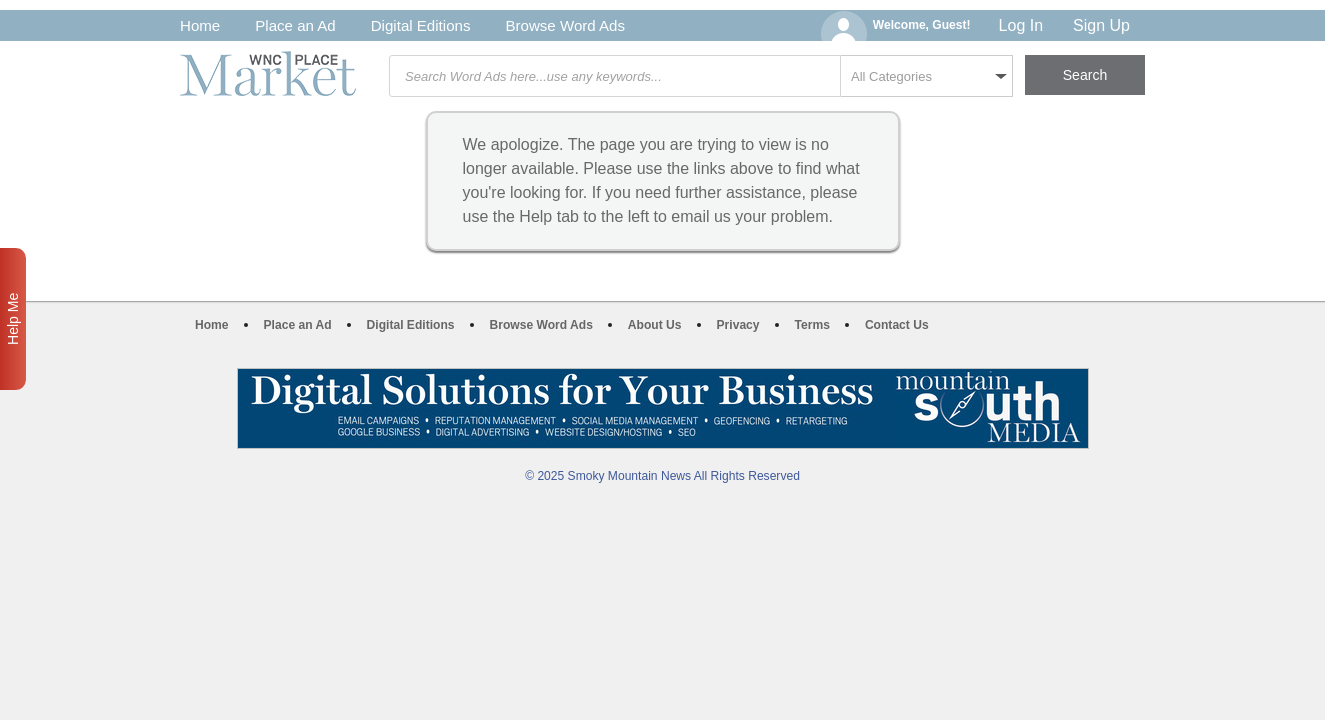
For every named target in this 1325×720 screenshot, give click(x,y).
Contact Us (897, 325)
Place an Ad (295, 25)
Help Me (13, 319)
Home (200, 25)
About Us (655, 325)
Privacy (738, 325)
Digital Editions (421, 25)
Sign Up (1101, 25)
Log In (1021, 25)
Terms (812, 325)
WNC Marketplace (268, 73)
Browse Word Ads (565, 25)
